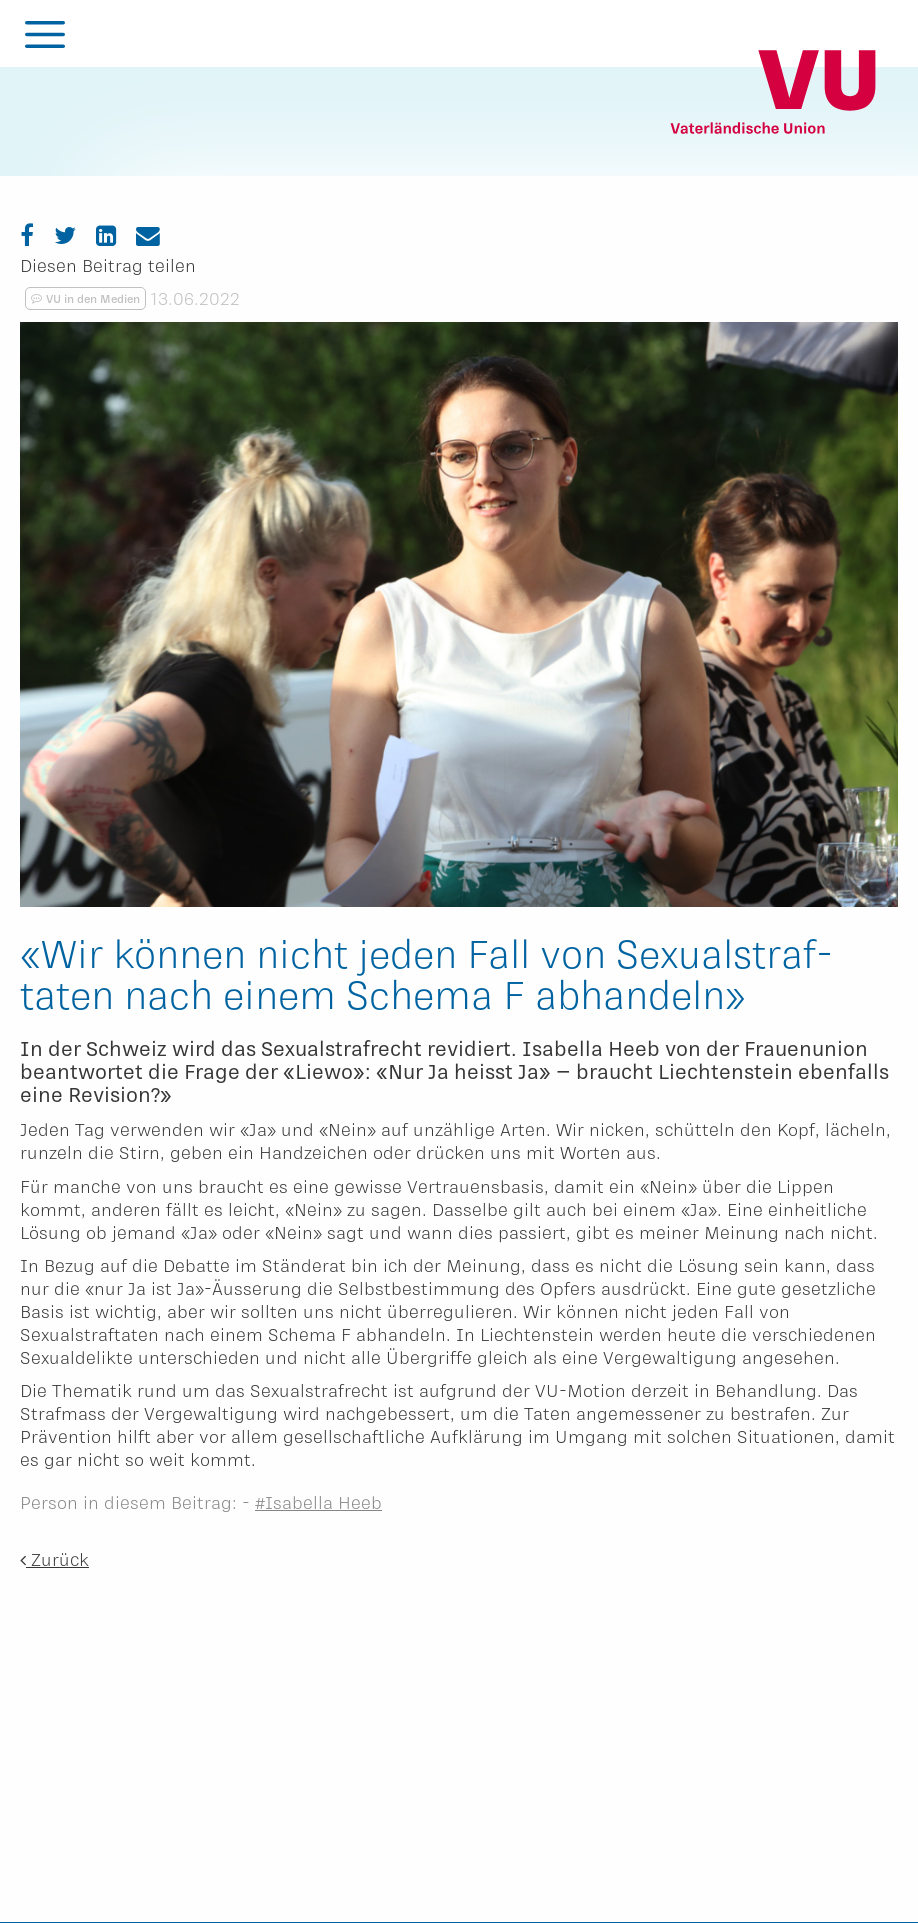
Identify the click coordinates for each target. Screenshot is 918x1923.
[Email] (148, 234)
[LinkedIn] (106, 234)
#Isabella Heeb (318, 1502)
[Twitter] (65, 234)
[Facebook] (27, 234)
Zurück (54, 1559)
